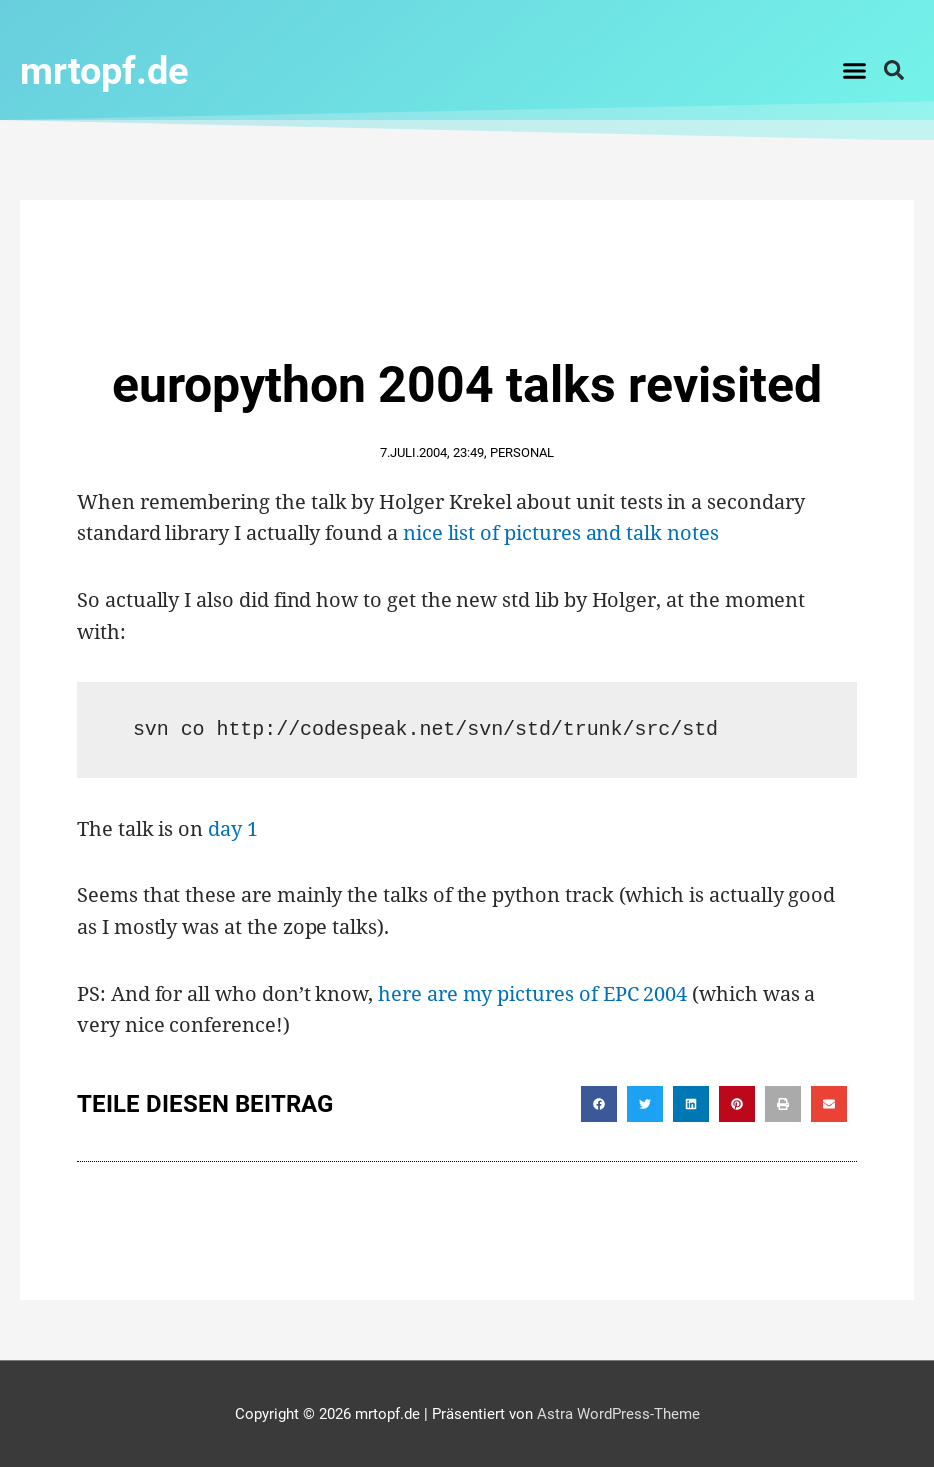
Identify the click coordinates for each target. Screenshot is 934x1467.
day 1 (233, 827)
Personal (522, 451)
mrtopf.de (113, 69)
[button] (855, 70)
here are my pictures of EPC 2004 (532, 992)
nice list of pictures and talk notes (561, 531)
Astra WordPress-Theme (618, 1413)
